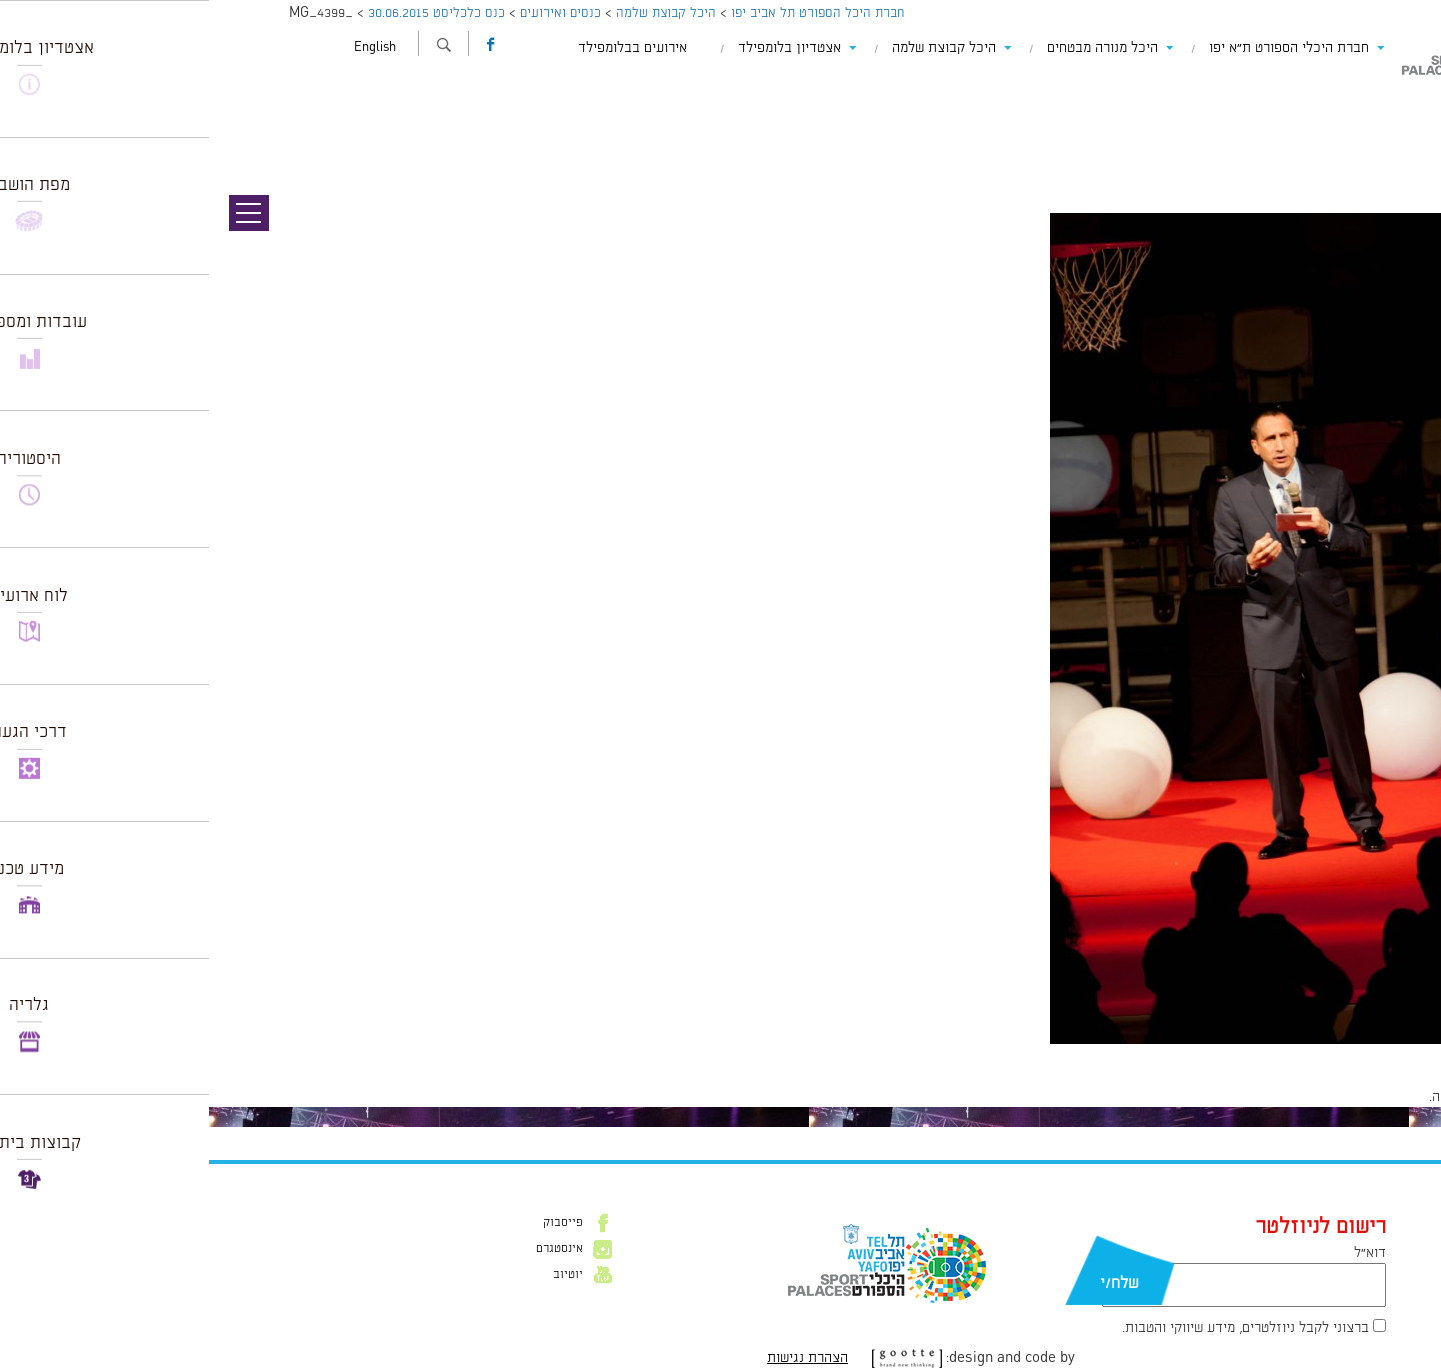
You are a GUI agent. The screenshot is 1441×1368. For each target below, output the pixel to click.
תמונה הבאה (1406, 125)
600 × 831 (1323, 1054)
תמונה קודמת (1403, 105)
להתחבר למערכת (1375, 1097)
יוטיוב (359, 1275)
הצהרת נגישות (598, 1358)
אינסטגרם (350, 1249)
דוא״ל (1161, 1253)
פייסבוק (354, 1223)
